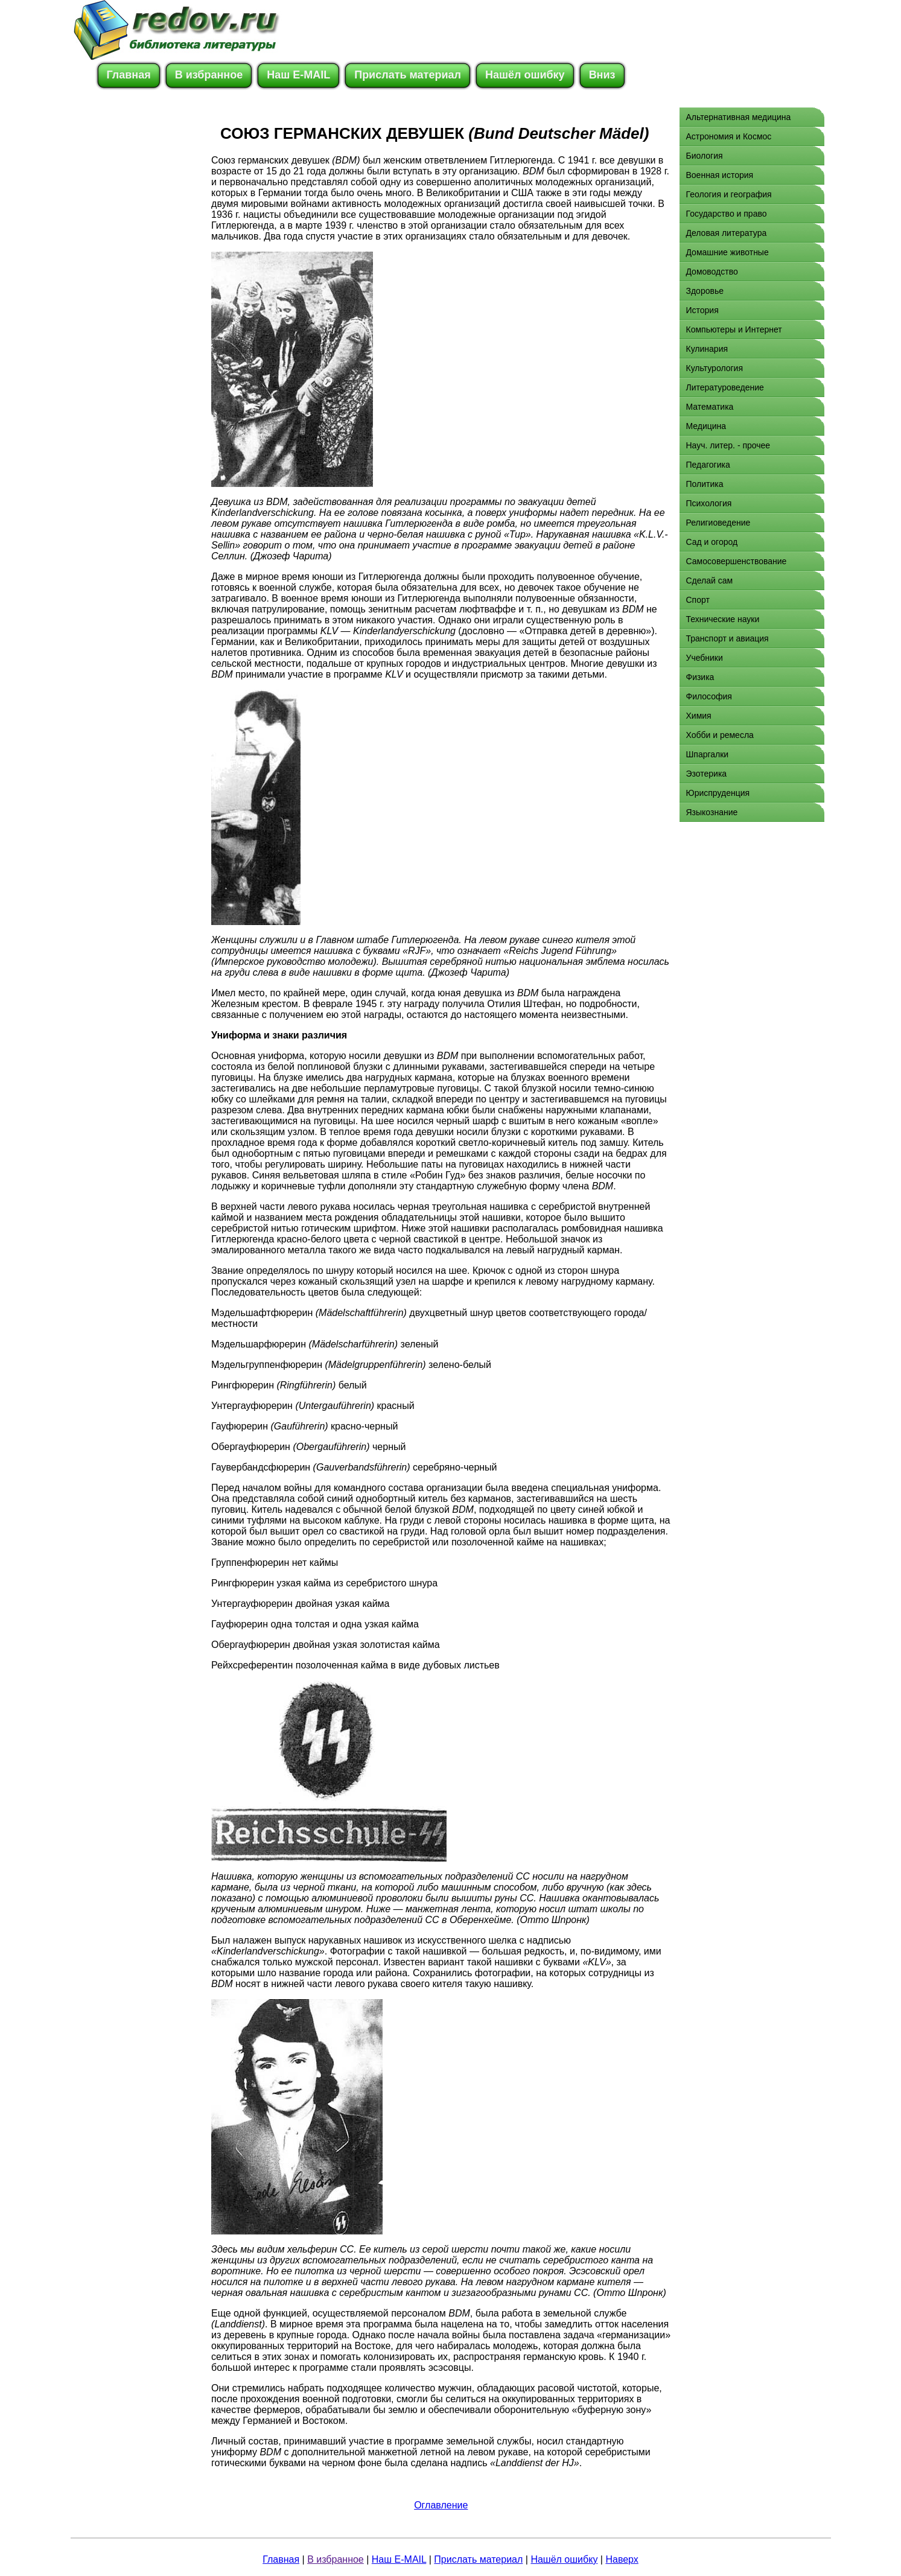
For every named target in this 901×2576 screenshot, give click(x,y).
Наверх (621, 2559)
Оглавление (441, 2505)
